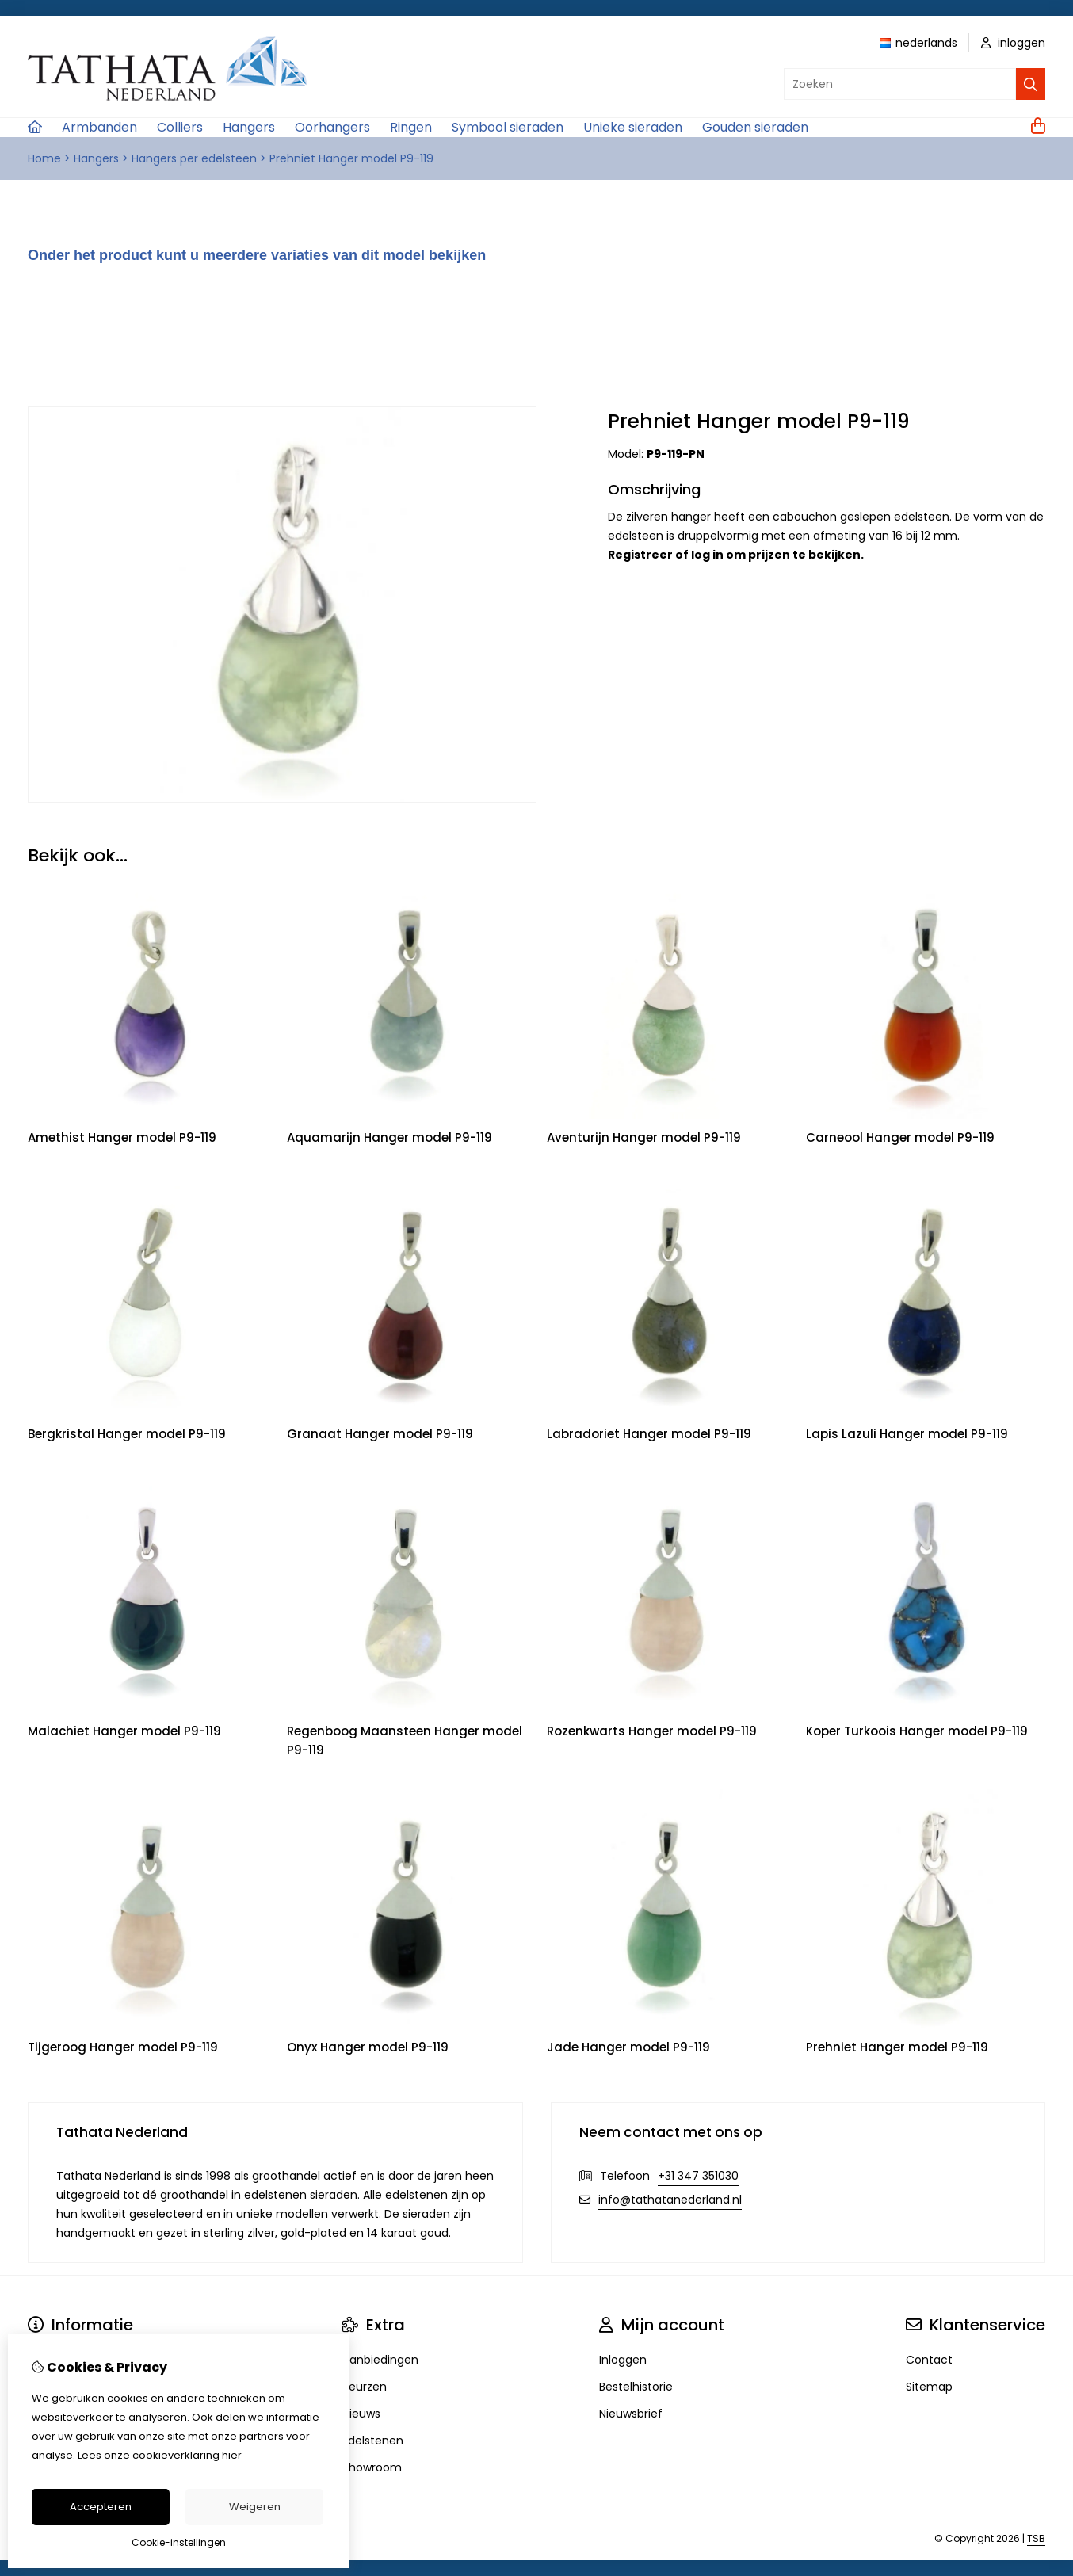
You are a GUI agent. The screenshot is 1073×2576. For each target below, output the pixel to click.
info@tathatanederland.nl (670, 2200)
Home (44, 158)
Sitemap (929, 2387)
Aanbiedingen (380, 2360)
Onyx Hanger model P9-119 (368, 2047)
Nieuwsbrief (631, 2413)
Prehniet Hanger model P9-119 (351, 158)
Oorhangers (332, 127)
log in (707, 555)
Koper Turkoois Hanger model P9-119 (917, 1731)
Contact (929, 2360)
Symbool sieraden (507, 127)
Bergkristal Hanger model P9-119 (127, 1433)
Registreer (640, 555)
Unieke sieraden (632, 127)
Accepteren (101, 2506)
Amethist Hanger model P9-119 (122, 1137)
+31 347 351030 (698, 2176)
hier (232, 2455)
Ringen (411, 127)
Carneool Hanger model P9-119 (900, 1137)
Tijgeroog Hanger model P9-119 (123, 2047)
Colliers (180, 127)
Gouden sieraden (755, 127)
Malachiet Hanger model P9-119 (124, 1731)
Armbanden (99, 127)
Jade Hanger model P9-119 (628, 2047)
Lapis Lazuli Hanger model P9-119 (907, 1433)
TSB (1036, 2538)
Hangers (249, 127)
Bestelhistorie (636, 2387)
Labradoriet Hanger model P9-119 (649, 1433)
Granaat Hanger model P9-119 (380, 1433)
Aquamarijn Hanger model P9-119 (389, 1137)
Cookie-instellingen (179, 2542)
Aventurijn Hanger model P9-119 (644, 1137)
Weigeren (255, 2506)
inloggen (1013, 43)
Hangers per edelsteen (194, 158)
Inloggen (623, 2360)
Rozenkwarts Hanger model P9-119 (652, 1731)
